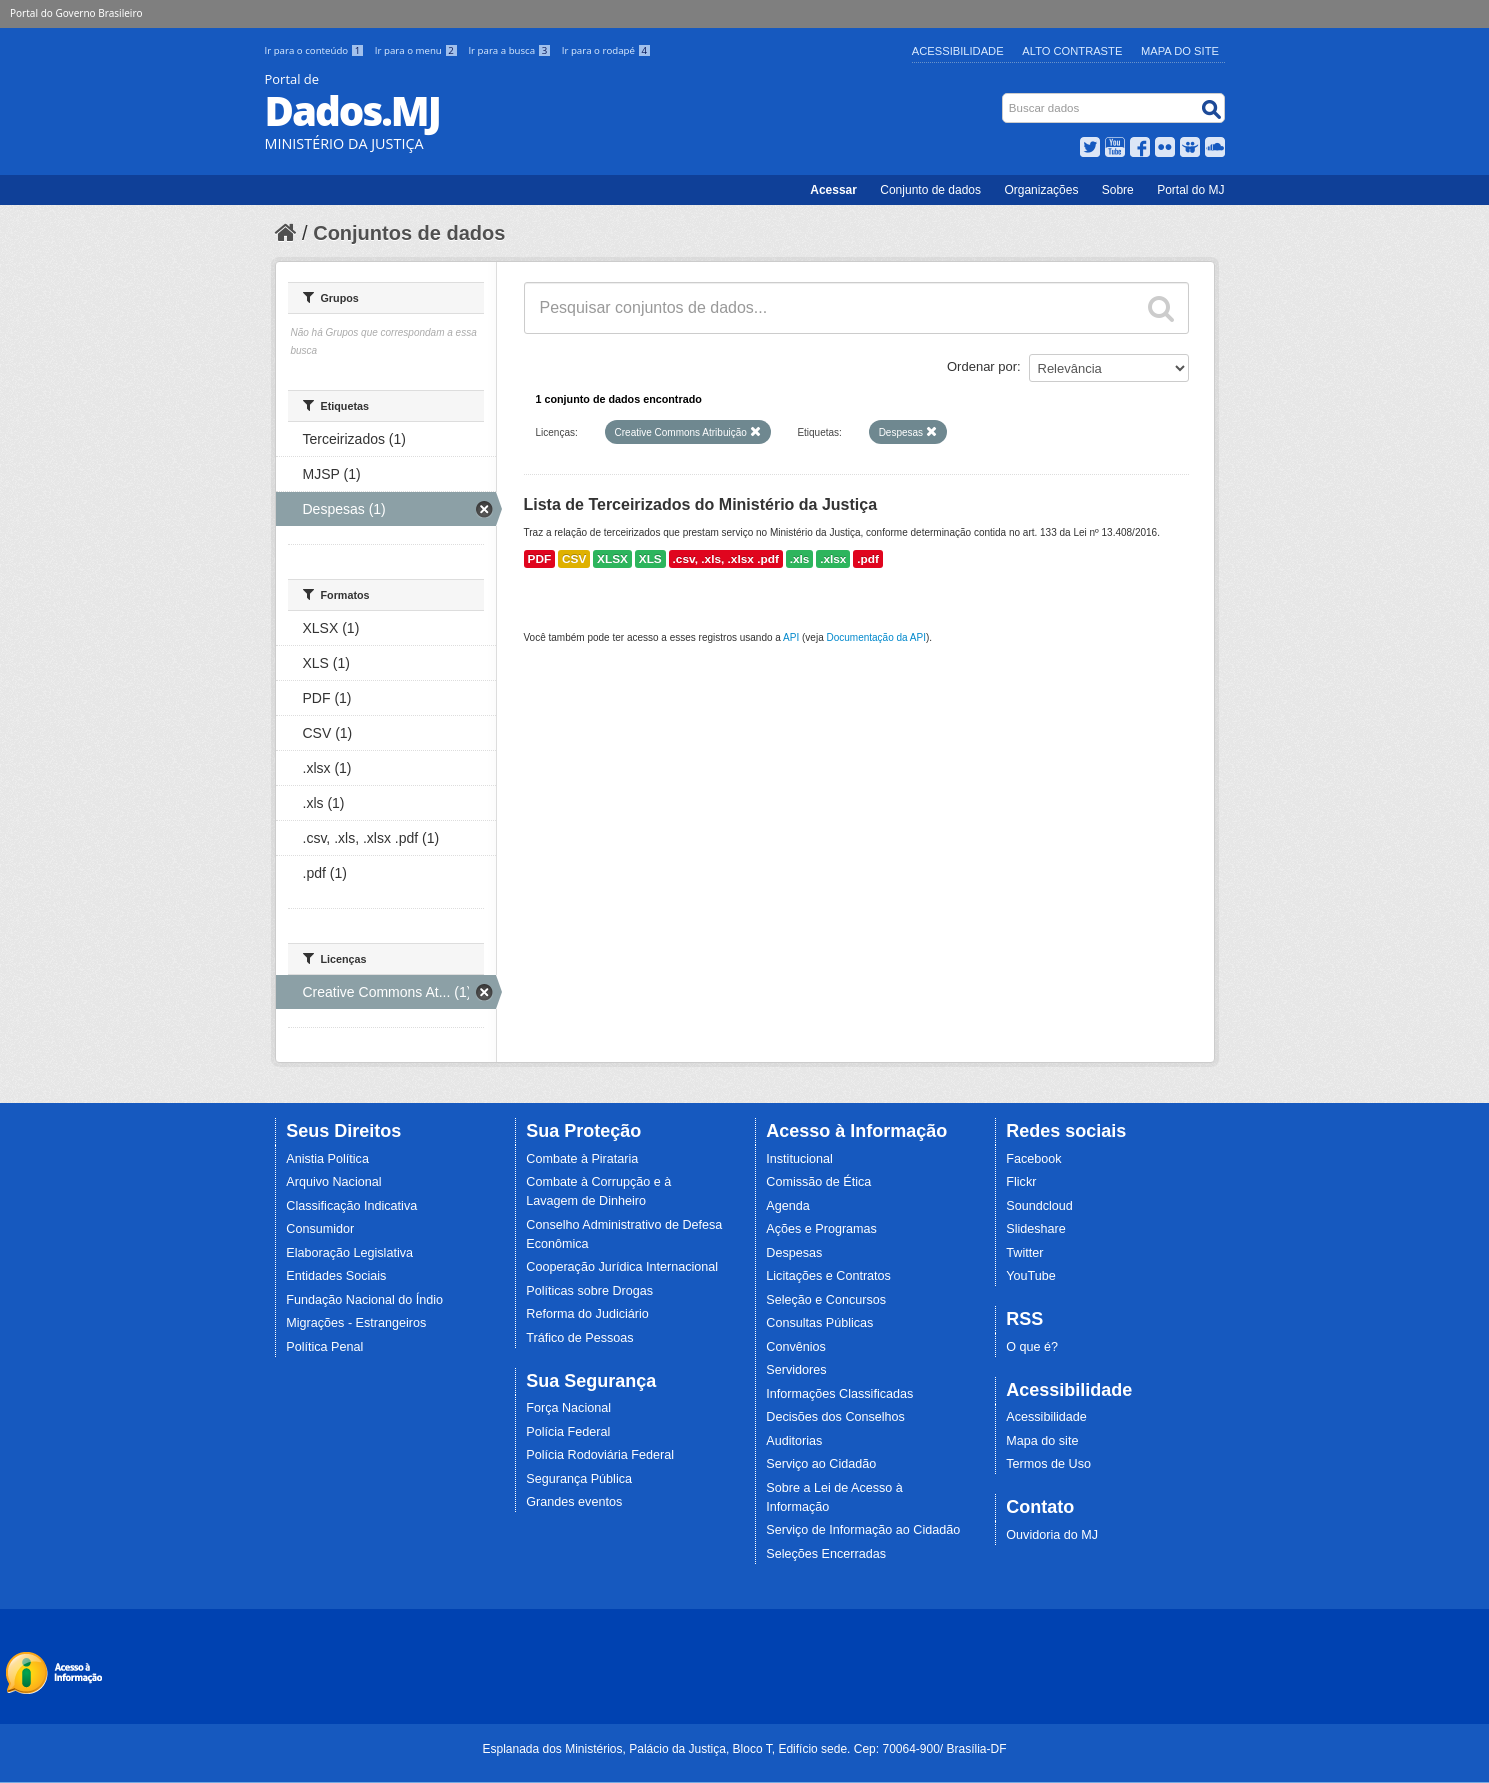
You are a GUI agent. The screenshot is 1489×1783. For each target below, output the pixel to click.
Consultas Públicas (819, 1323)
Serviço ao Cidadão (821, 1464)
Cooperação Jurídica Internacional (622, 1267)
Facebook (1033, 1159)
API (791, 637)
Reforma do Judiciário (587, 1314)
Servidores (796, 1370)
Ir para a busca (510, 50)
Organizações (1041, 190)
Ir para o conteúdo (316, 50)
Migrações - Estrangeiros (356, 1323)
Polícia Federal (568, 1432)
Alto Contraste (1072, 51)
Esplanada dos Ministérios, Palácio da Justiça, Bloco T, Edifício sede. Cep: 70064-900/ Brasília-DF (744, 1749)
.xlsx (833, 559)
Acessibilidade (958, 51)
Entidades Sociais (336, 1276)
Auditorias (794, 1441)
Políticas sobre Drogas (589, 1291)
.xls (800, 559)
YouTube (1031, 1276)
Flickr (1021, 1182)
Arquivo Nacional (333, 1182)
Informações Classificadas (839, 1394)
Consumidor (320, 1229)
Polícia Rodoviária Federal (600, 1455)
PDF (540, 559)
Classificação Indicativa (351, 1206)
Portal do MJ (1190, 190)
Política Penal (324, 1347)
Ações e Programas (821, 1229)
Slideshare (1036, 1229)
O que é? (1032, 1347)
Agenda (787, 1206)
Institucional (799, 1159)
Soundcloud (1039, 1206)
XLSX (612, 559)
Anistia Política (327, 1159)
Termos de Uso (1048, 1464)
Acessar (833, 190)
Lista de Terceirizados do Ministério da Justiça (701, 504)
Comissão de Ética (818, 1182)
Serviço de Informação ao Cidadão (863, 1530)
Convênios (796, 1347)
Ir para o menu (418, 50)
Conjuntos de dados (409, 233)
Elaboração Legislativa (349, 1253)
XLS (650, 559)
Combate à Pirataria (582, 1159)
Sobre (1118, 190)
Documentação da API (876, 637)
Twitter (1024, 1253)
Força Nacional (568, 1408)
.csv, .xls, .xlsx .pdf (726, 559)
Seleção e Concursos (826, 1300)
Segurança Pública (579, 1479)
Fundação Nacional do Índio (364, 1300)
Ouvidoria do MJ (1052, 1535)
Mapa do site (1042, 1441)
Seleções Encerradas (826, 1554)
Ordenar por (982, 366)
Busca (1003, 97)
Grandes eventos (574, 1502)
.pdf (868, 559)
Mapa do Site (1180, 51)
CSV (574, 559)
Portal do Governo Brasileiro (76, 13)
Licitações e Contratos (828, 1276)
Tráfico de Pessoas (579, 1338)
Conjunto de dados (930, 190)
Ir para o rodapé (606, 50)
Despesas (794, 1253)
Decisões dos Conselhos (835, 1417)
